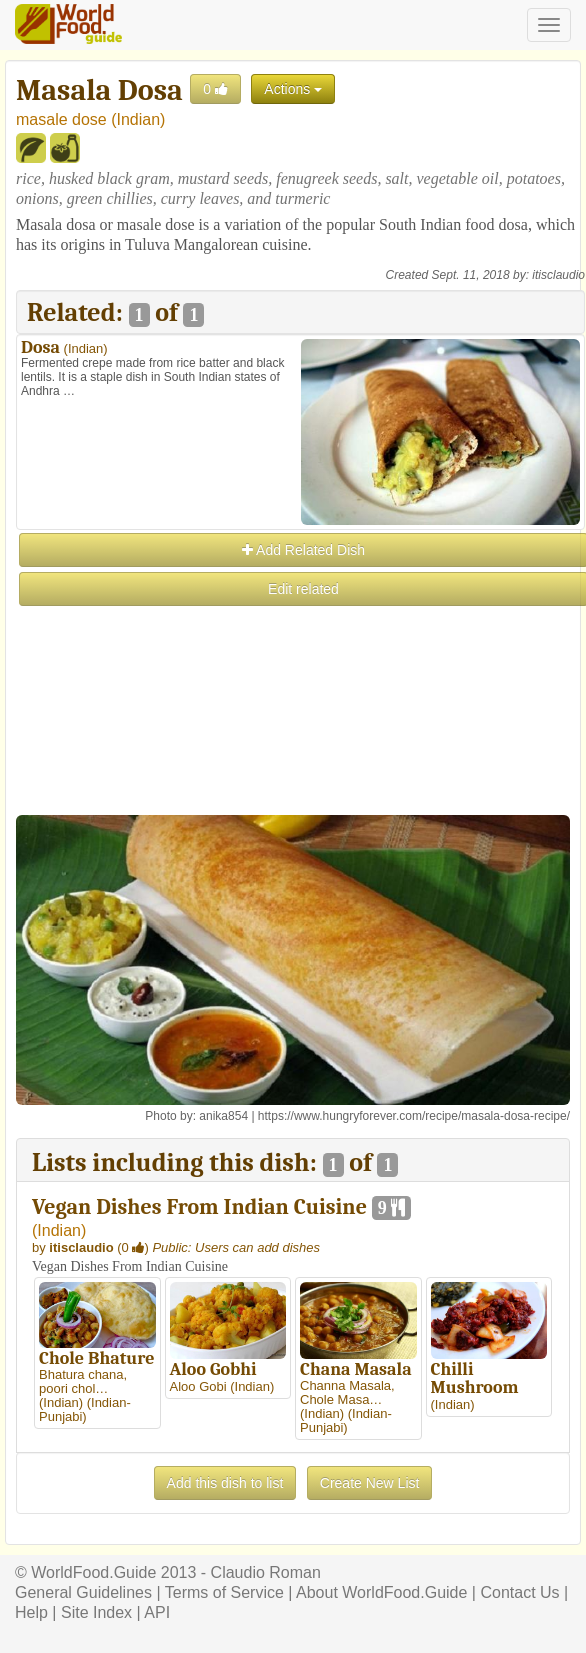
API (157, 1612)
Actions (293, 89)
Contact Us (519, 1592)
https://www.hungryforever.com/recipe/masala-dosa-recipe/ (414, 1116)
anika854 (223, 1116)
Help (31, 1612)
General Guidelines (83, 1592)
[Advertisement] (299, 749)
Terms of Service (224, 1592)
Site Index (96, 1612)
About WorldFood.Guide (381, 1592)
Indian (139, 119)
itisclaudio (558, 275)
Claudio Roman (266, 1572)
